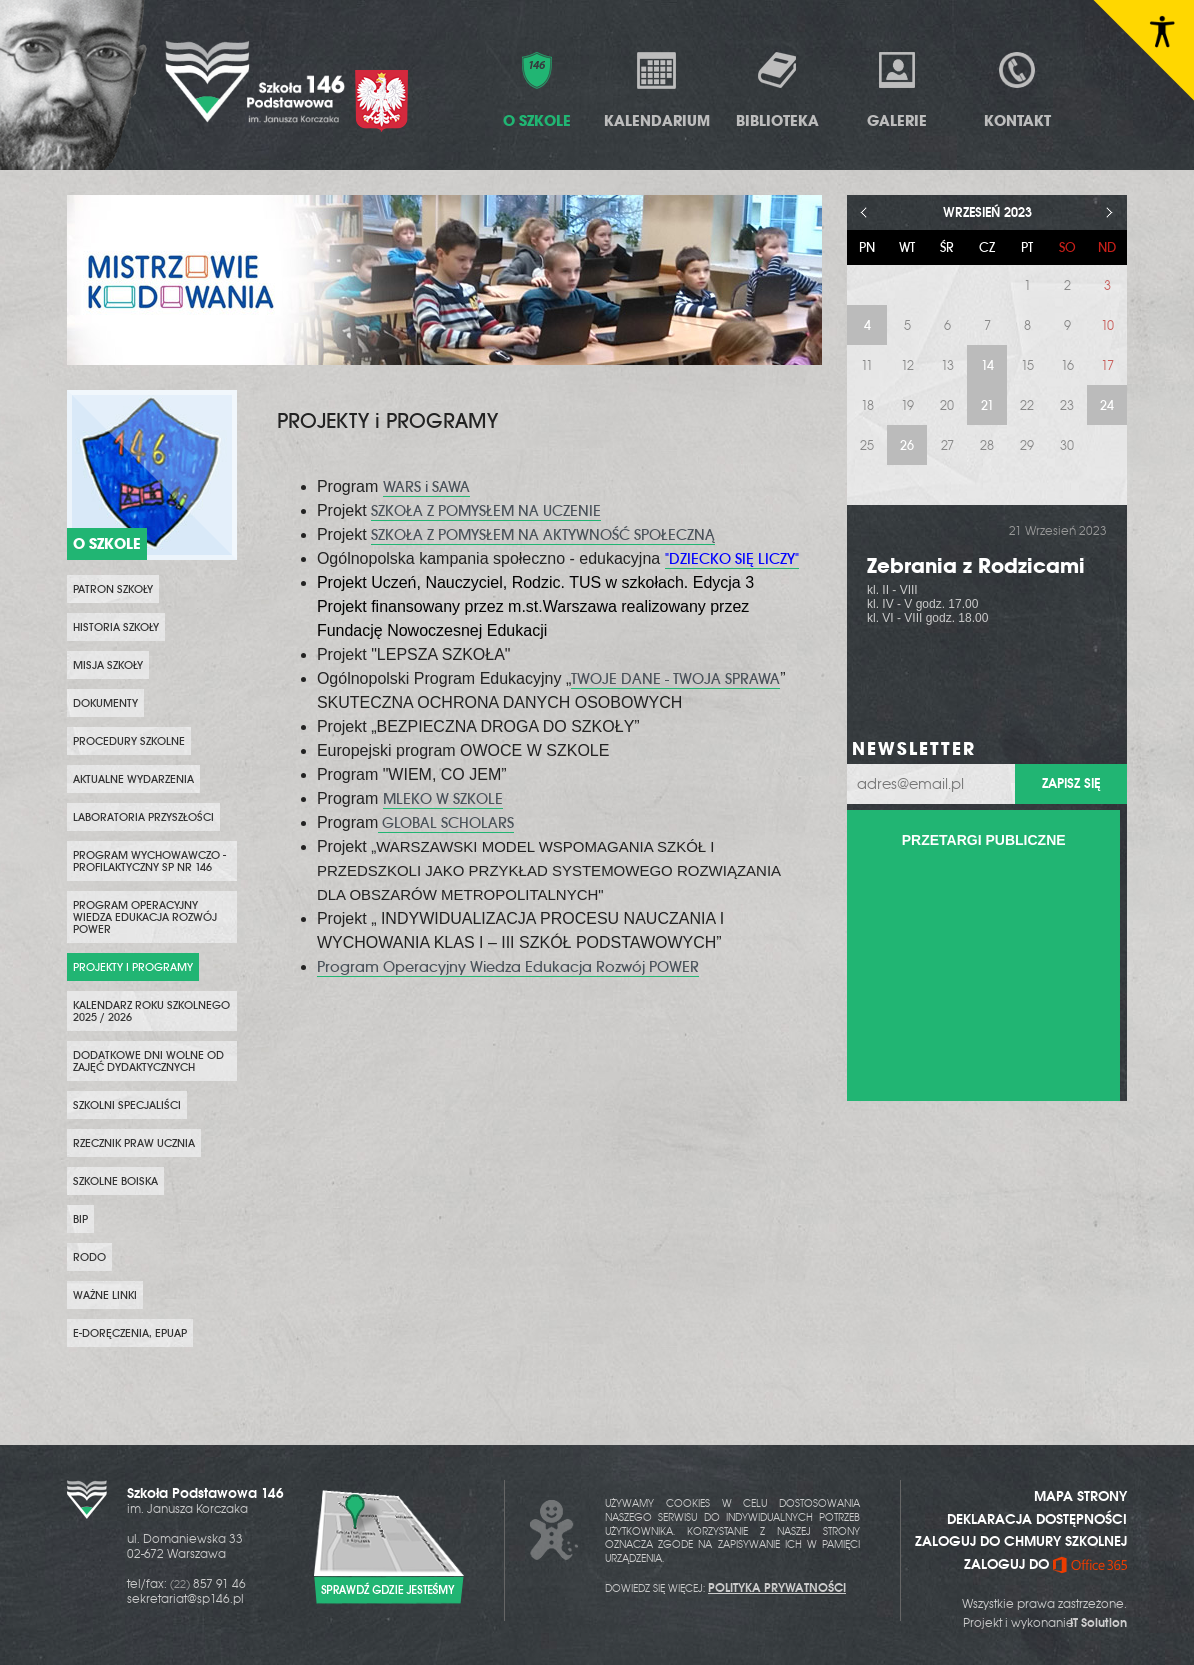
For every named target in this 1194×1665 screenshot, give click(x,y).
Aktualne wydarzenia (133, 779)
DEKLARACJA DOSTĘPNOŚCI (1037, 1519)
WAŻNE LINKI (105, 1295)
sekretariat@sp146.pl (185, 1599)
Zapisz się (1071, 783)
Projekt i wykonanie (1045, 1623)
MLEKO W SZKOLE (443, 799)
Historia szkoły (116, 627)
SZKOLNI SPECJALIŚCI (127, 1105)
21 (987, 405)
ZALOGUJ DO (1045, 1564)
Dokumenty (105, 703)
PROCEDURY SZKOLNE (129, 741)
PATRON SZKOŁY (113, 589)
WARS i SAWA (426, 487)
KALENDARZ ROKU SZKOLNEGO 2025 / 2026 (151, 1011)
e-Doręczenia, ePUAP (130, 1333)
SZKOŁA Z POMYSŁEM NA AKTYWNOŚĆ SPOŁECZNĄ (543, 535)
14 (987, 365)
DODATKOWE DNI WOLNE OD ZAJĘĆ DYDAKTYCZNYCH (148, 1061)
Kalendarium (657, 89)
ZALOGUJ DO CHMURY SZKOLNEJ (1021, 1541)
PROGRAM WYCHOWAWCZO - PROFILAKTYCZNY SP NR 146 (149, 861)
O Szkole (537, 89)
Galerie (897, 89)
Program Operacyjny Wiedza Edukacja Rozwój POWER (145, 917)
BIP (80, 1219)
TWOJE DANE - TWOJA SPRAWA (675, 679)
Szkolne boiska (115, 1181)
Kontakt (1017, 89)
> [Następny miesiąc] (1109, 212)
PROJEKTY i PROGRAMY (133, 967)
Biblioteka (777, 89)
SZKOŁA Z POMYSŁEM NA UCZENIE (486, 511)
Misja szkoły (108, 665)
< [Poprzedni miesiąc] (864, 212)
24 (1107, 405)
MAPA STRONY (1080, 1496)
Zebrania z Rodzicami (976, 565)
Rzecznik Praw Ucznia (134, 1143)
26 (907, 445)
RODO (89, 1257)
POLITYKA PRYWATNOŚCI (777, 1588)
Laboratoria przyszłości (143, 817)
